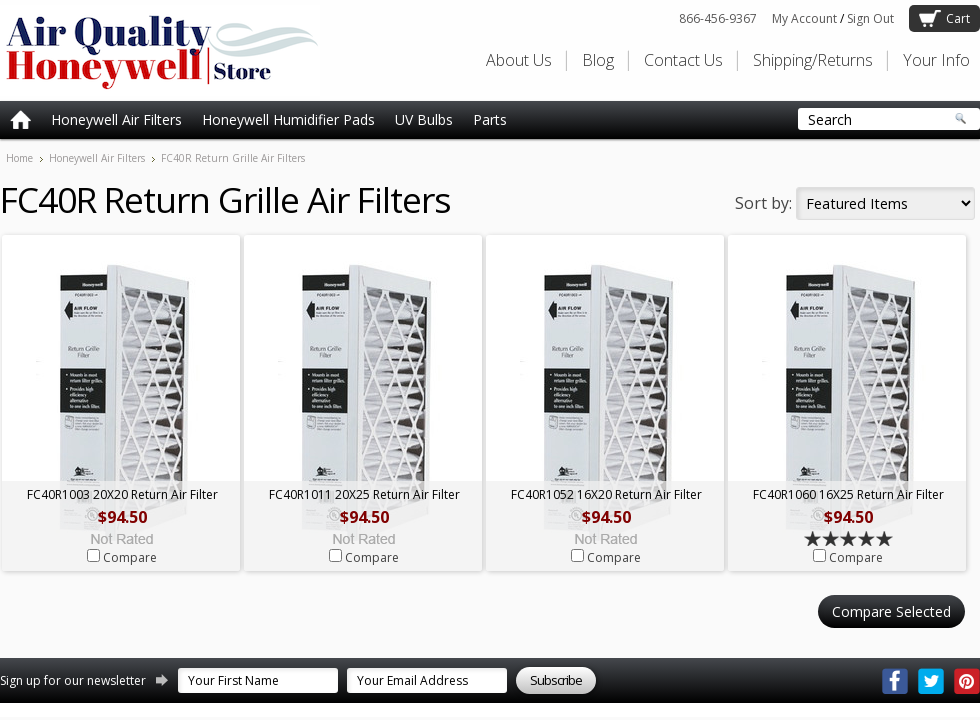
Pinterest (967, 681)
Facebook (895, 681)
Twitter (931, 681)
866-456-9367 (718, 18)
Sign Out (870, 18)
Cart (958, 18)
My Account (804, 18)
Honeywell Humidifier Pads (288, 119)
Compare (130, 557)
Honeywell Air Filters (116, 119)
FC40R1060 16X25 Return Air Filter (848, 494)
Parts (490, 119)
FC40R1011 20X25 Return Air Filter (364, 494)
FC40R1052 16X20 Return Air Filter (606, 494)
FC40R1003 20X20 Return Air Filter (122, 494)
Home (19, 158)
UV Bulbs (424, 119)
